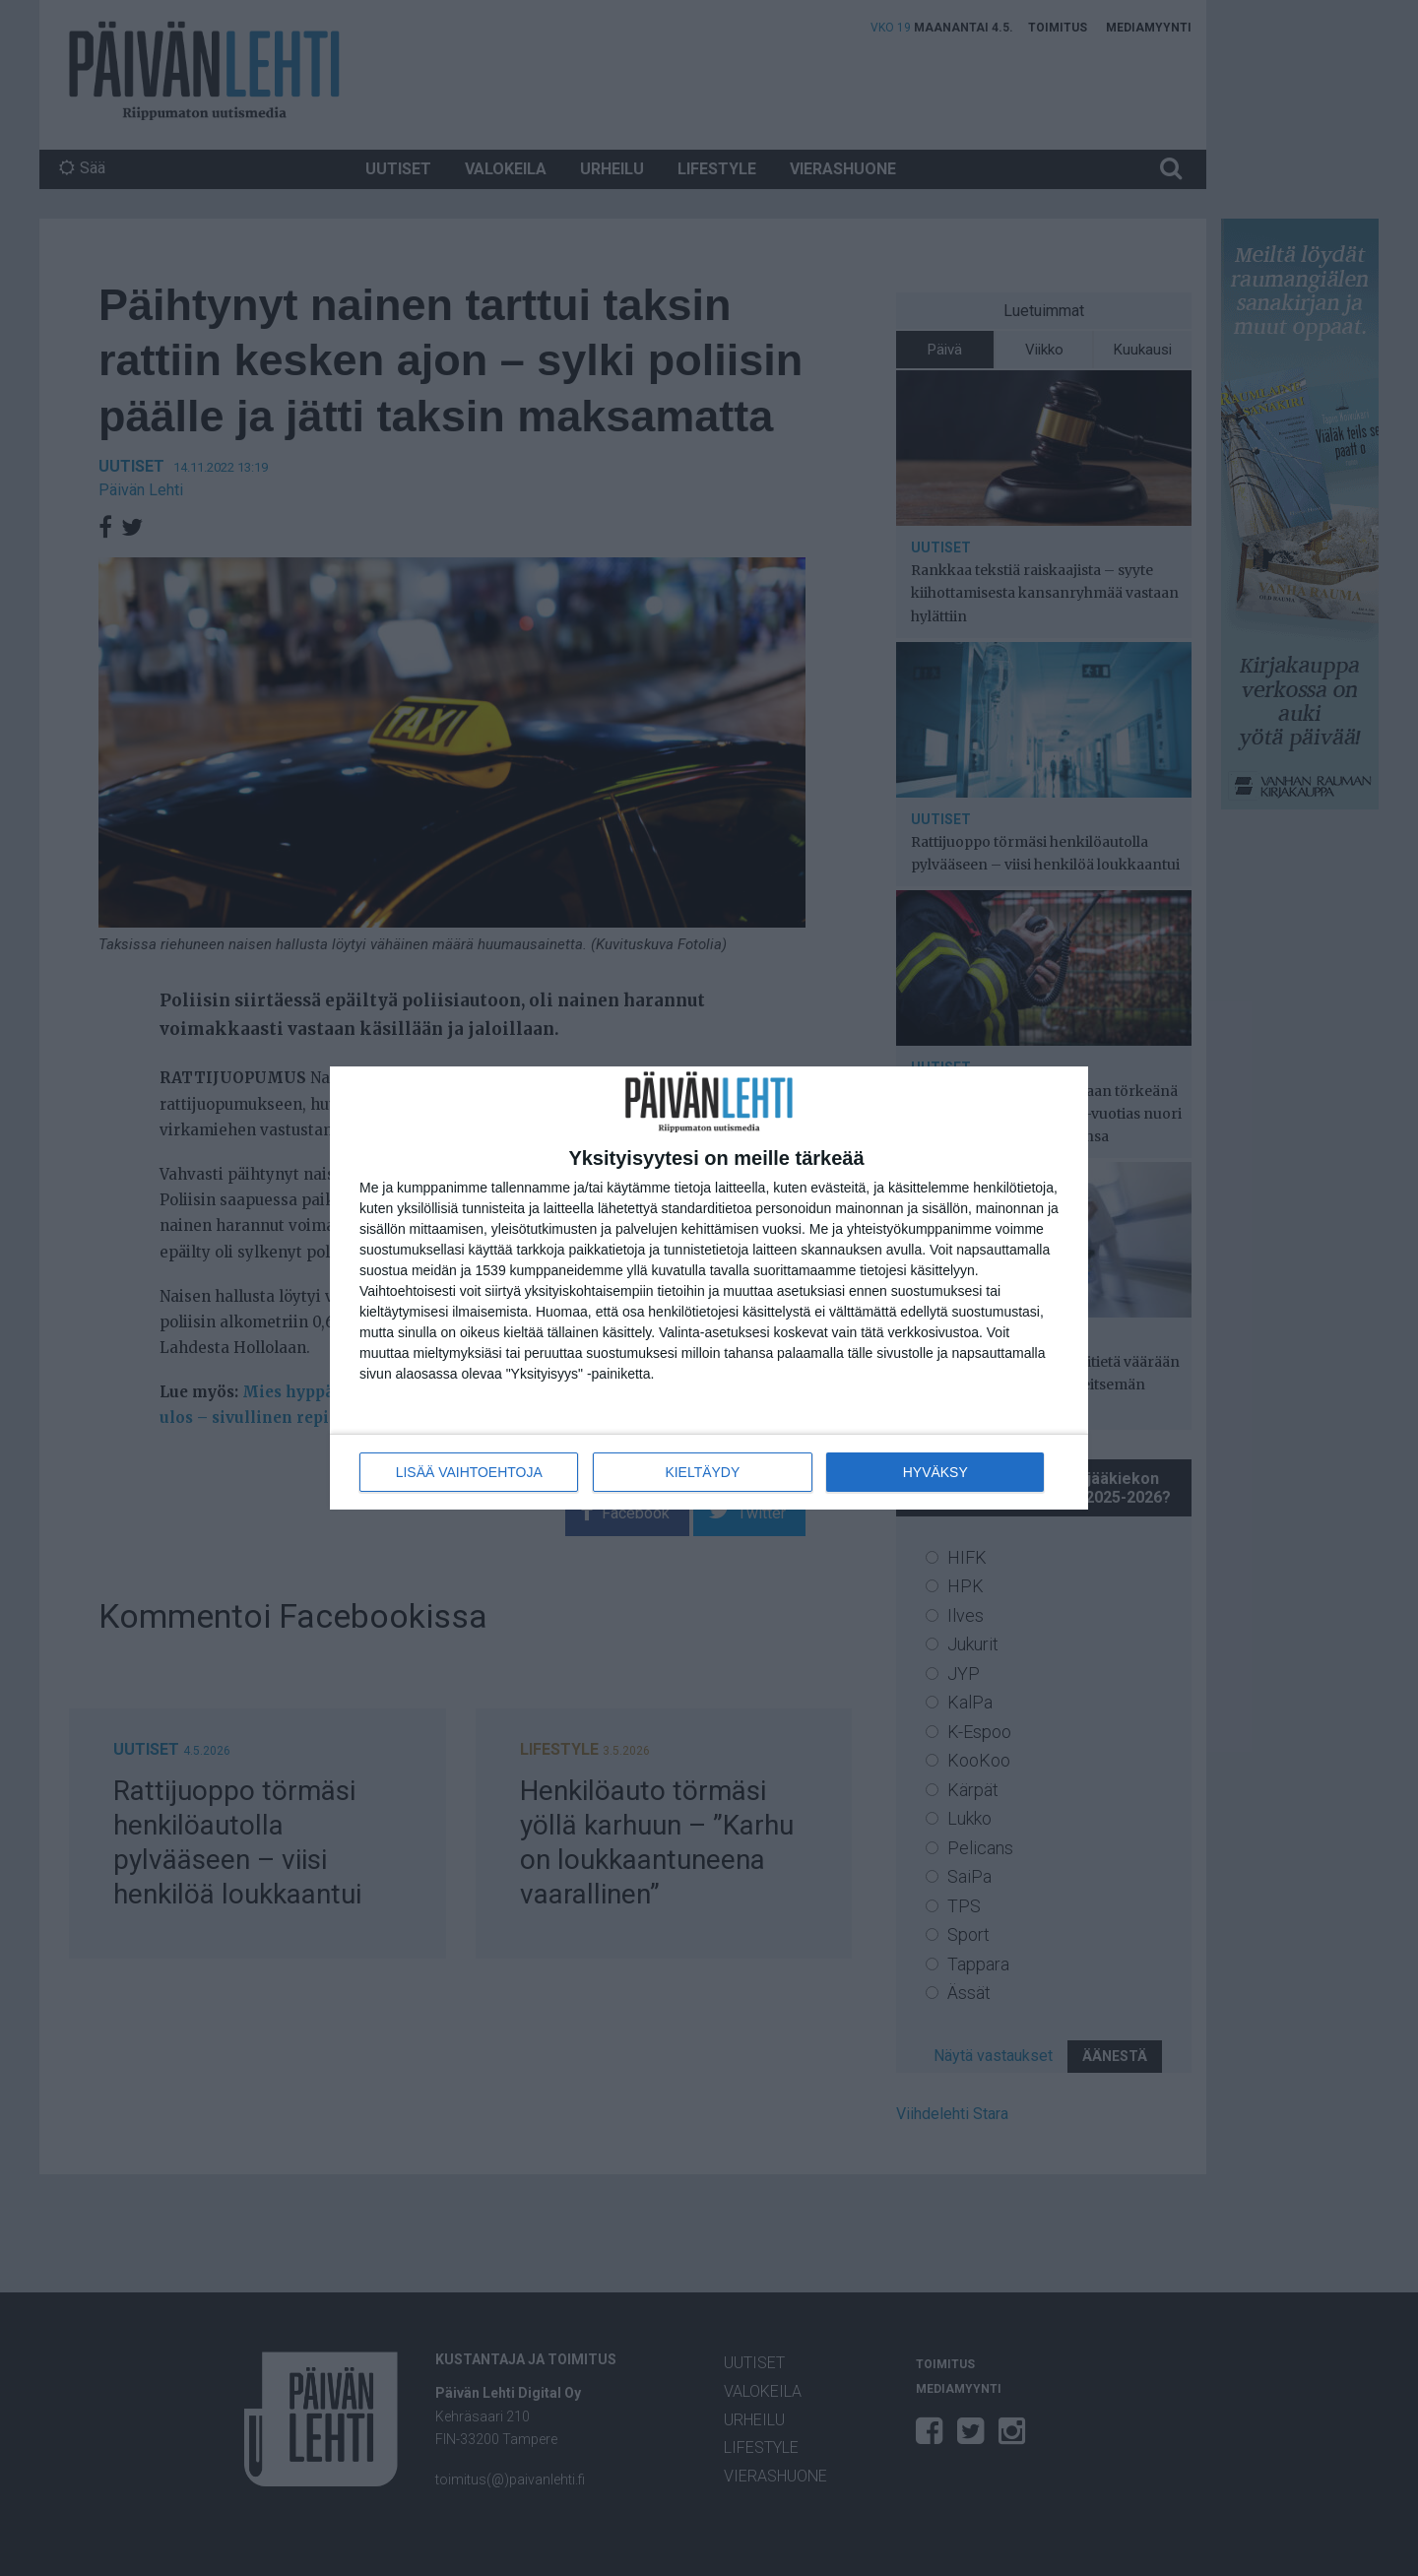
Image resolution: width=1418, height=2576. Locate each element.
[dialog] (709, 1288)
